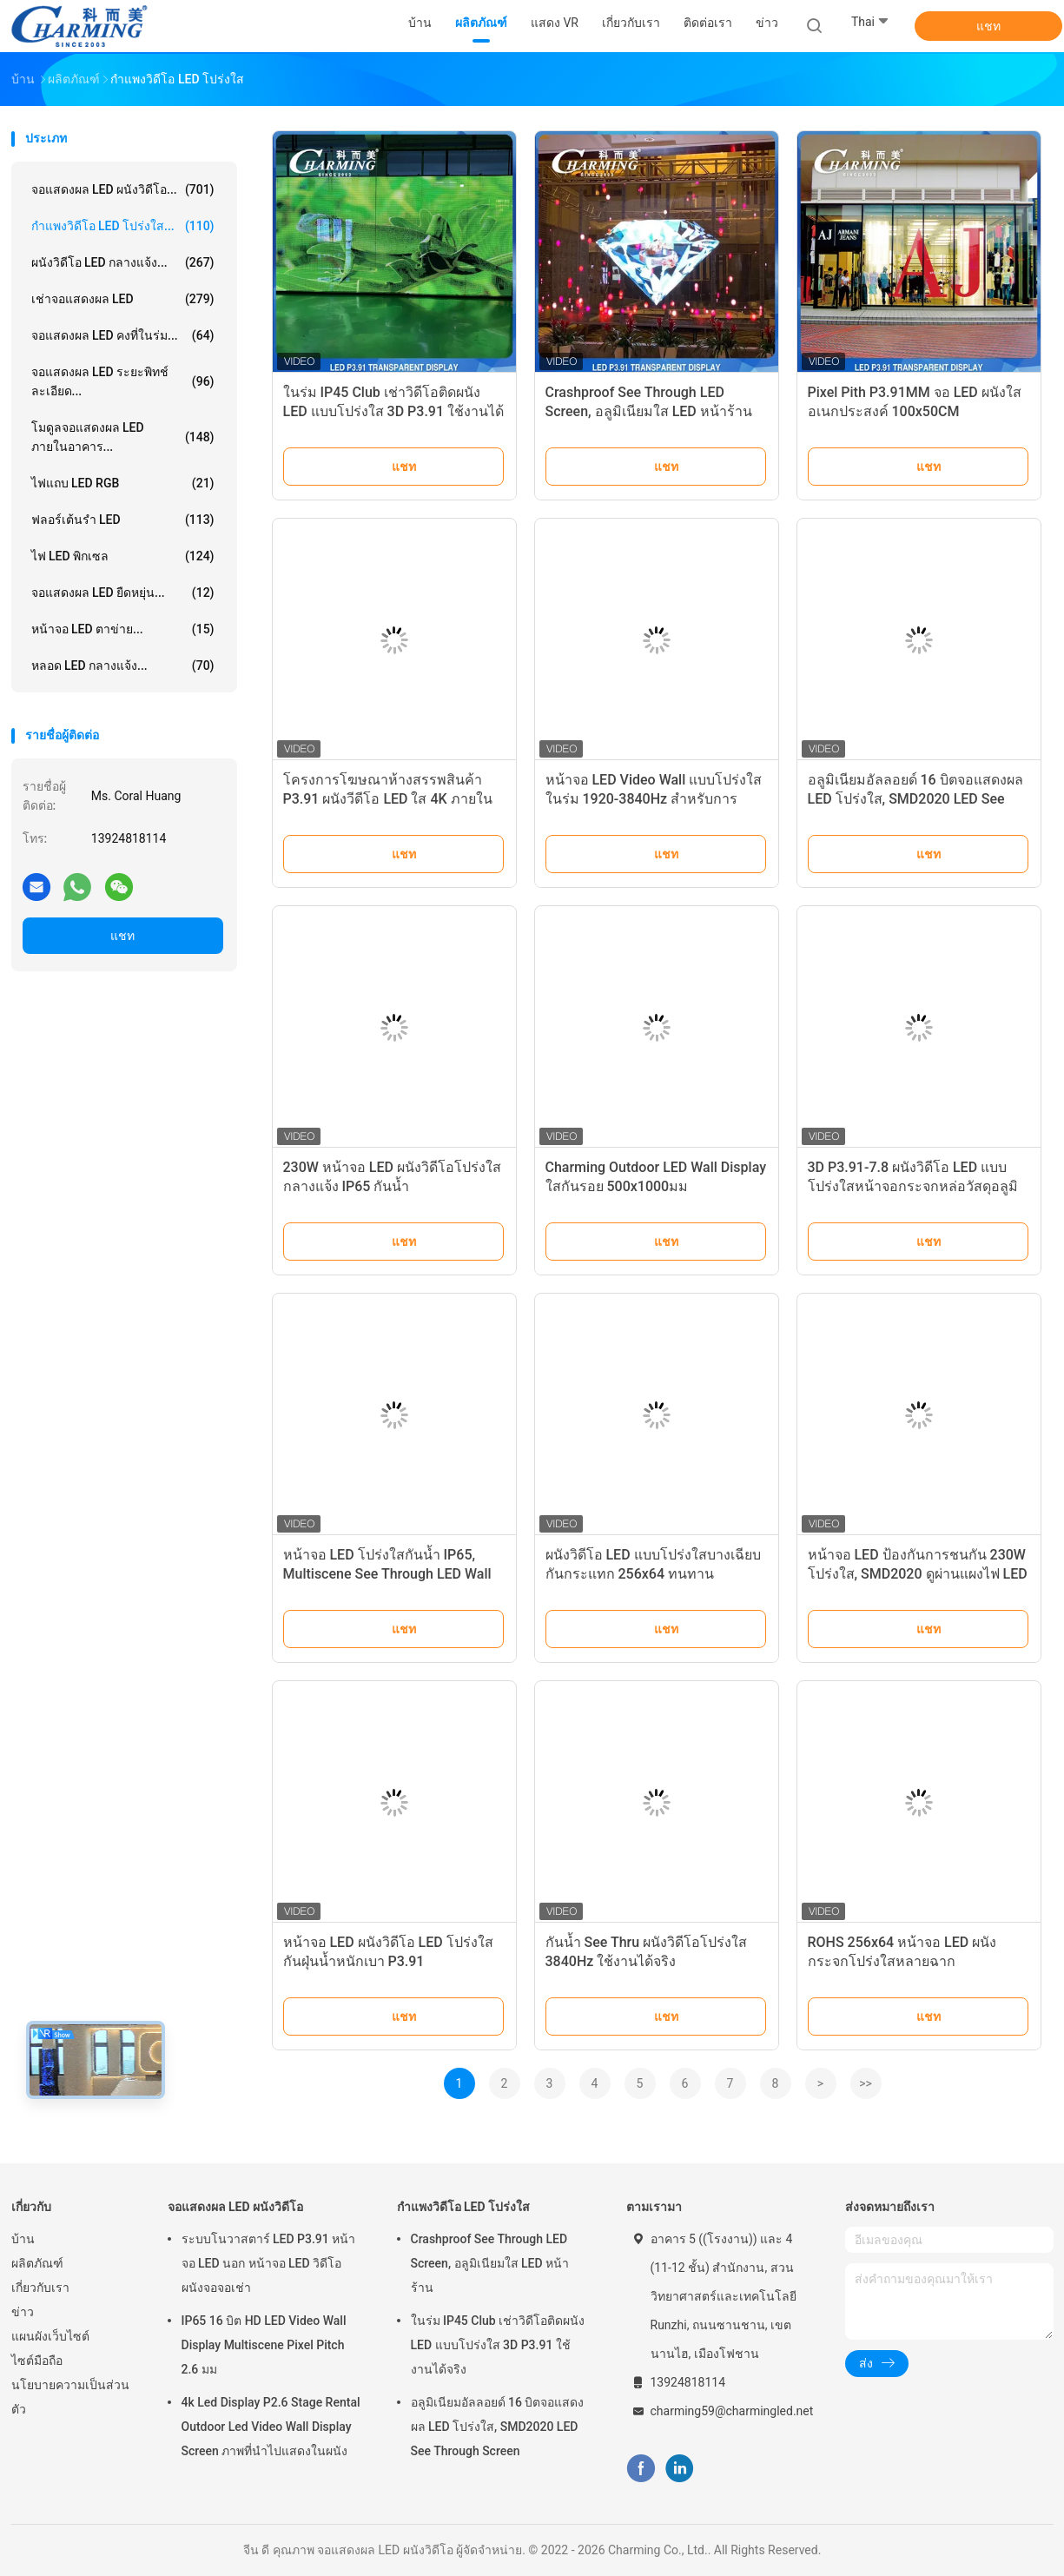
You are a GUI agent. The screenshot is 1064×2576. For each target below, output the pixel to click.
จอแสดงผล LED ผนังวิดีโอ (236, 2207)
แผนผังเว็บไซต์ (50, 2336)
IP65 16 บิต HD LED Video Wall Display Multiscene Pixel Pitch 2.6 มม (264, 2345)
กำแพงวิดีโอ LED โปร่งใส (464, 2207)
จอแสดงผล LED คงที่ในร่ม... (123, 335)
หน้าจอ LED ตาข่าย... (123, 629)
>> (865, 2083)
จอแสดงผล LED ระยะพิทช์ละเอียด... (123, 381)
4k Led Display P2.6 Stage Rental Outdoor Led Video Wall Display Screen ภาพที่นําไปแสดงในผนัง (271, 2426)
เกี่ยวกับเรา (40, 2288)
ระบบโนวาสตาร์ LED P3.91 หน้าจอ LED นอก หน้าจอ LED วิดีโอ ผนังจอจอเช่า (269, 2263)
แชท (988, 26)
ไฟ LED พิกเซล (123, 556)
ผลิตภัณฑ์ (37, 2263)
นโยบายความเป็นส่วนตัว (70, 2397)
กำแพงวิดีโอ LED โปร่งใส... (123, 226)
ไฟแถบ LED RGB (123, 483)
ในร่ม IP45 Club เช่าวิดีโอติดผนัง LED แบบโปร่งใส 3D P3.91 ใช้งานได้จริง (394, 411)
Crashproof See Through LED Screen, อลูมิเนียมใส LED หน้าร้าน (490, 2263)
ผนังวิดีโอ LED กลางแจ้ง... (123, 262)
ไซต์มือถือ (37, 2360)
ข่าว (22, 2312)
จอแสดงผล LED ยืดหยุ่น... (123, 592)
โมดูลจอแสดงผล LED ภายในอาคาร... (123, 437)
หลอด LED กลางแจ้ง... (123, 665)
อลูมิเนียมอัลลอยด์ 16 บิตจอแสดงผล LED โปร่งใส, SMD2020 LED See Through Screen (915, 798)
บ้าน (23, 2239)
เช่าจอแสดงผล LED (123, 299)
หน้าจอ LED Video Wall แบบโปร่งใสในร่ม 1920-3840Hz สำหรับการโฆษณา (654, 798)
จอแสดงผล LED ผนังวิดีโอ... (123, 189)
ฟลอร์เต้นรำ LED (123, 519)
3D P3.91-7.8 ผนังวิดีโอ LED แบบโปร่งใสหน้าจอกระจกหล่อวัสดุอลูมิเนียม (913, 1186)
